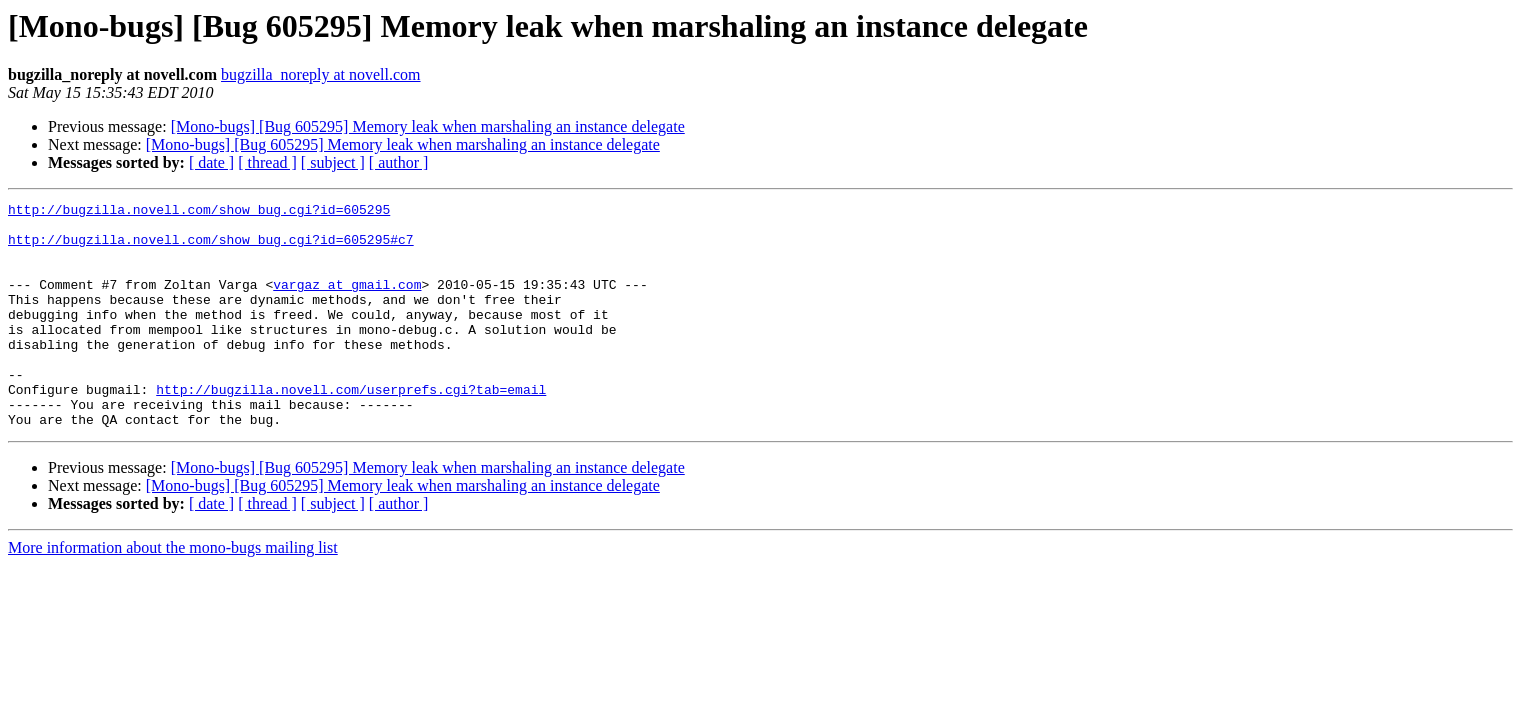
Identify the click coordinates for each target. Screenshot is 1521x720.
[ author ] (399, 162)
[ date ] (211, 162)
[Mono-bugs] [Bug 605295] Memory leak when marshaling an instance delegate (428, 126)
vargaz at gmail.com (347, 302)
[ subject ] (333, 162)
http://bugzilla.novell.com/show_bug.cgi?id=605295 (199, 212)
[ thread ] (267, 162)
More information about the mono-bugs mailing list (173, 592)
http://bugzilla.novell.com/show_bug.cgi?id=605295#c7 (211, 248)
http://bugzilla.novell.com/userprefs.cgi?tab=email (351, 428)
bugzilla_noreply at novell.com (321, 74)
